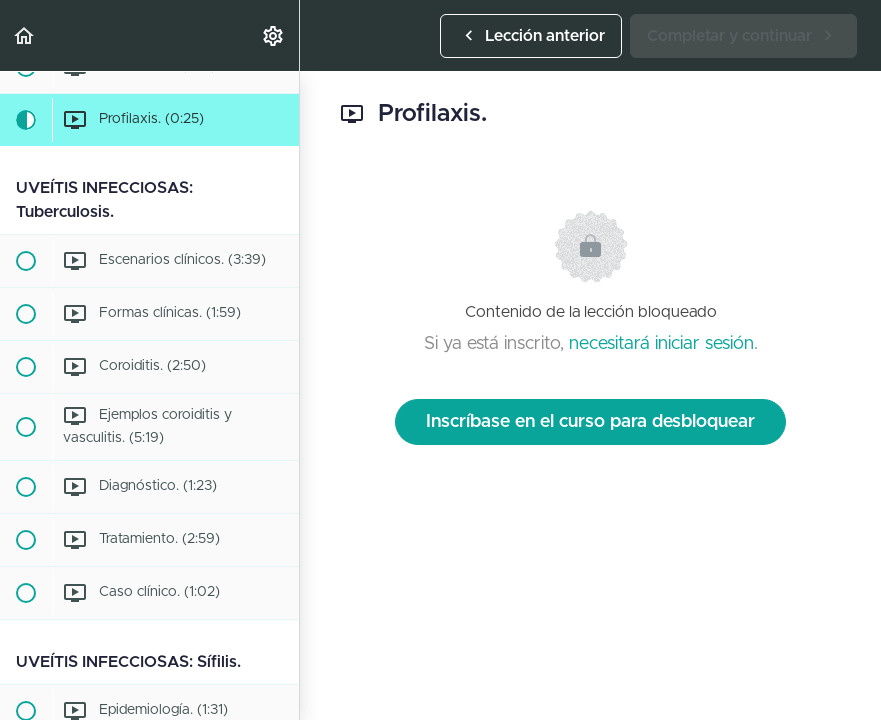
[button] (25, 35)
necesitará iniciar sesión (661, 344)
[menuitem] (274, 35)
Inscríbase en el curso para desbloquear (590, 422)
